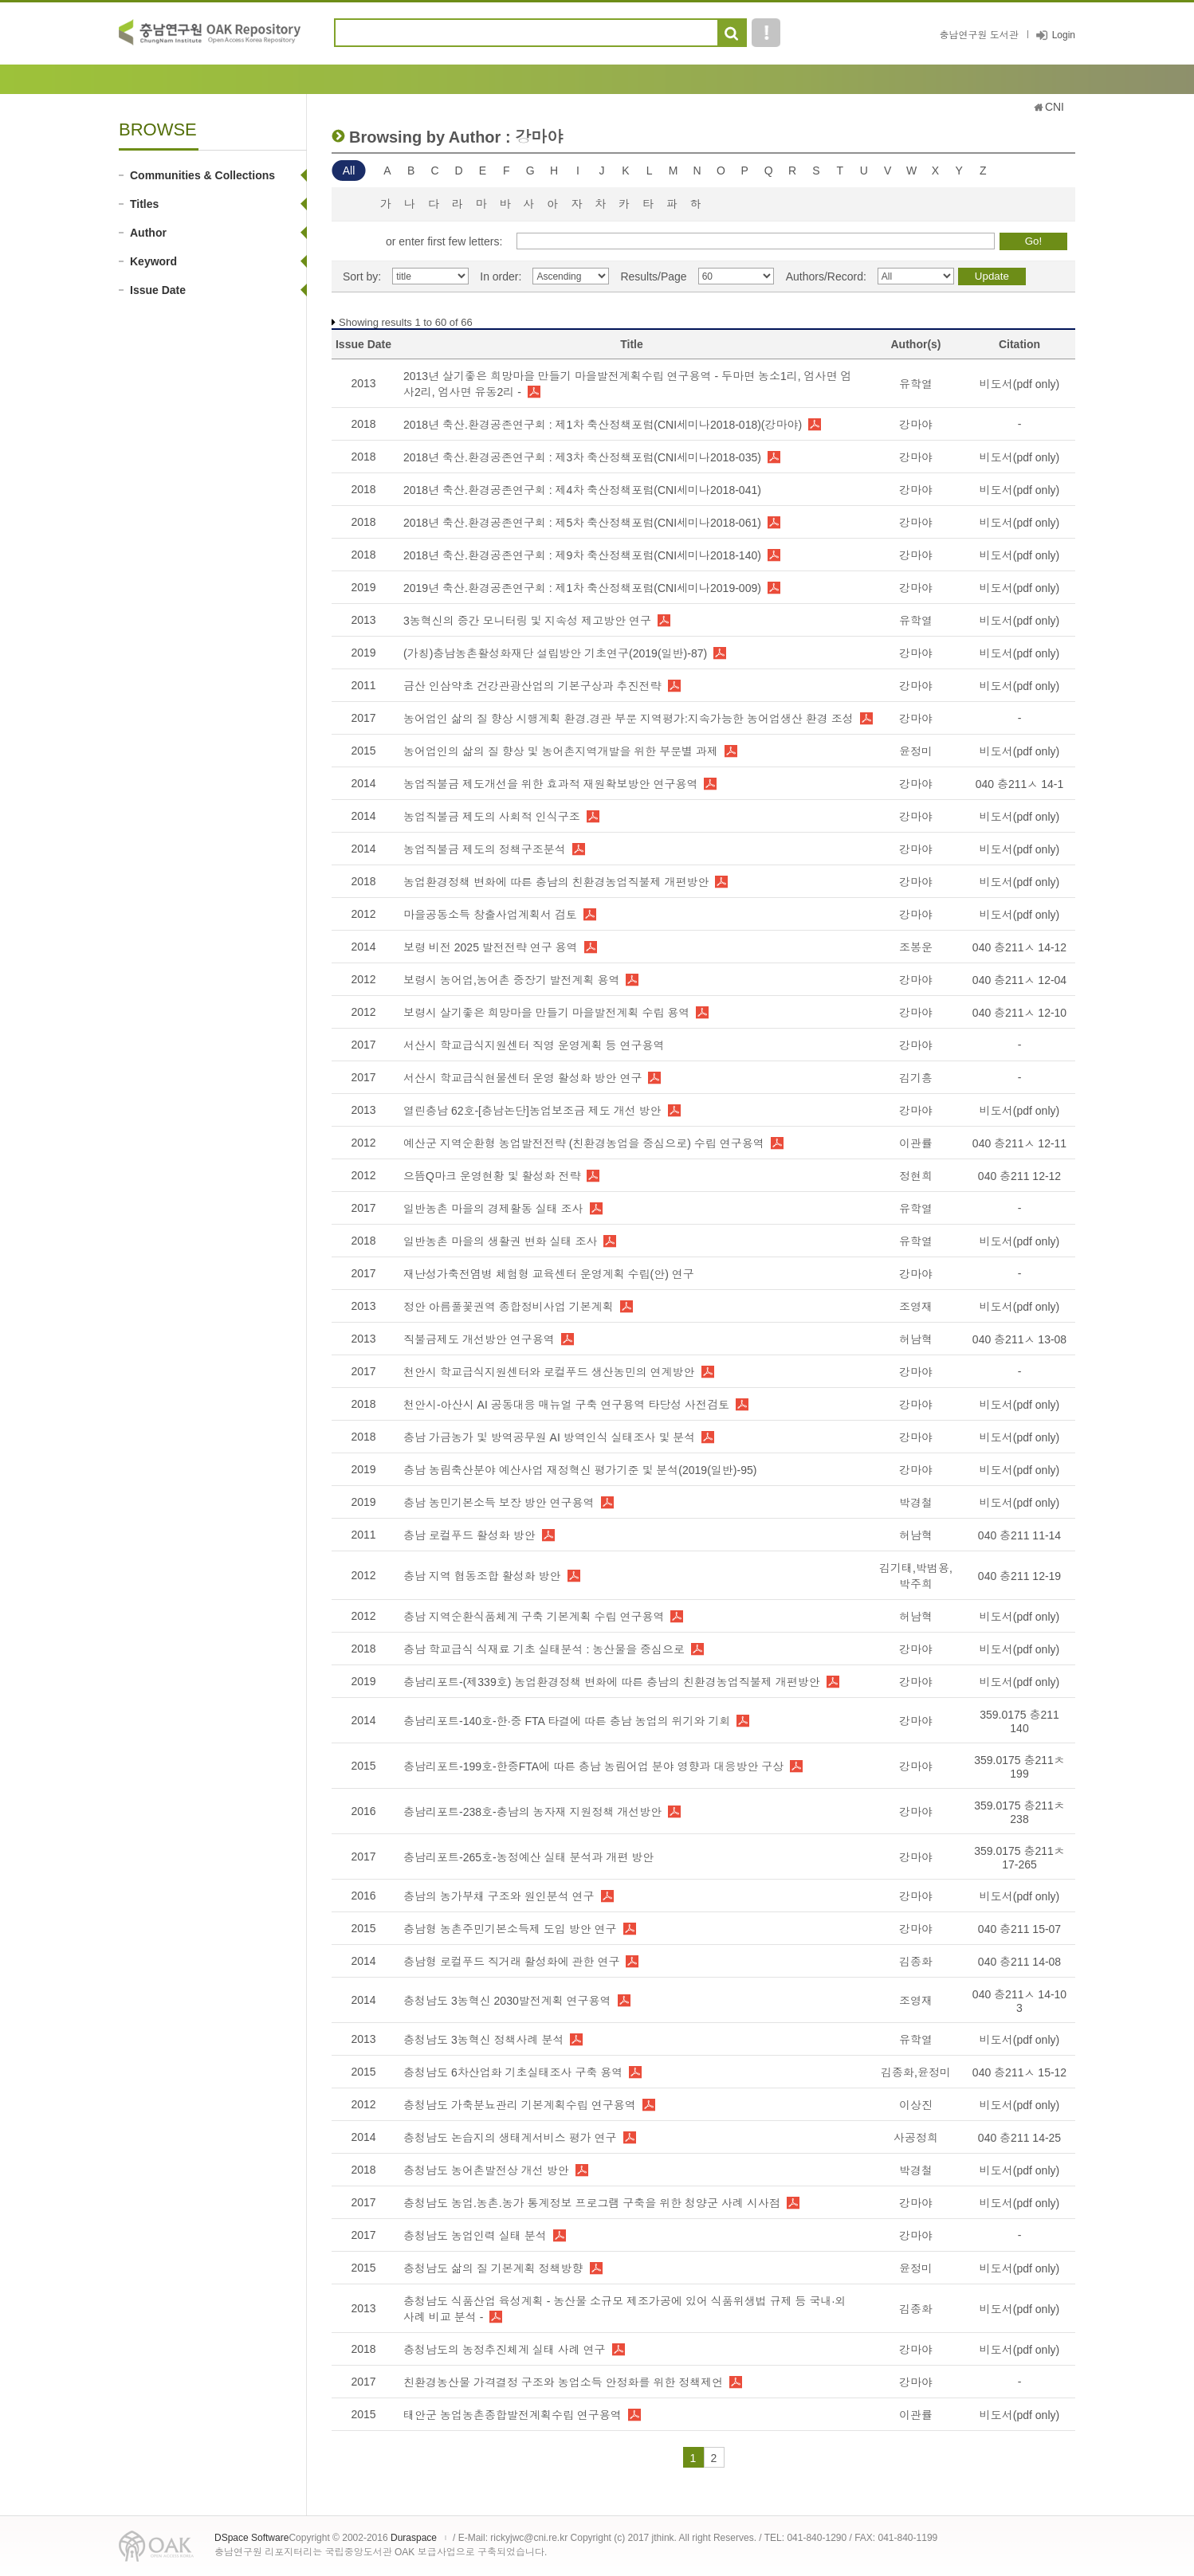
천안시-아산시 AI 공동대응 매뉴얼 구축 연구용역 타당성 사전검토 (566, 1404)
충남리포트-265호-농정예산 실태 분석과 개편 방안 (528, 1857)
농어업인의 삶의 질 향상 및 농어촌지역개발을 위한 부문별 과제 (560, 751)
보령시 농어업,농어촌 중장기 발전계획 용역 (511, 980)
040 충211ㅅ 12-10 (1019, 1012)
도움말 (766, 32)
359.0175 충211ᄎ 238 (1019, 1812)
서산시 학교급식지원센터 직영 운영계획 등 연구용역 (533, 1045)
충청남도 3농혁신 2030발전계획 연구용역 (507, 2000)
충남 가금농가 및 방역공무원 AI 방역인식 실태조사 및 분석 (549, 1437)
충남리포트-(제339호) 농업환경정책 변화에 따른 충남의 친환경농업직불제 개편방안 (611, 1682)
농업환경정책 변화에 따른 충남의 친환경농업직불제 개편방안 (556, 882)
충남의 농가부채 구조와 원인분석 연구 (499, 1896)
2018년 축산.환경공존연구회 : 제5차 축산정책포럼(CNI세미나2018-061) (582, 522)
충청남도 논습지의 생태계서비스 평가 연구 (510, 2137)
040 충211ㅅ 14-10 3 (1019, 2001)
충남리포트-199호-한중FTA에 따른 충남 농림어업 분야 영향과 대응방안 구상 (593, 1766)
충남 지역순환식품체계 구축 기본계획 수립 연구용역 (533, 1616)
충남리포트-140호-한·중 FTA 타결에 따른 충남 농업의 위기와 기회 (566, 1721)
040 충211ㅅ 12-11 (1019, 1143)
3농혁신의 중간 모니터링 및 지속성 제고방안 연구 (527, 620)
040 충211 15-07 (1019, 1929)
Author (148, 232)
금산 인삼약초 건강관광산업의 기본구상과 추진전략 (532, 686)
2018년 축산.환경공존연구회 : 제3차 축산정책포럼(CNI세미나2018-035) (582, 457)
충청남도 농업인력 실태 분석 (475, 2235)
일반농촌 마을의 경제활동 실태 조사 (493, 1208)
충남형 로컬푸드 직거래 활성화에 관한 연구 (511, 1961)
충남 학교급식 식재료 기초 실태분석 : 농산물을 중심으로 (544, 1649)
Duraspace (414, 2537)
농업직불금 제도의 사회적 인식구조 (491, 816)
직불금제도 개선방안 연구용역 (479, 1339)
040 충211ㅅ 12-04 (1019, 980)
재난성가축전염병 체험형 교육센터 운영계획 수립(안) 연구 (548, 1274)
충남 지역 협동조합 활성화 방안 (482, 1576)
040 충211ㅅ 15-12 (1019, 2072)
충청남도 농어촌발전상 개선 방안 (486, 2170)
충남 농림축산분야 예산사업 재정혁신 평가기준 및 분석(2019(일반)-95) (579, 1470)
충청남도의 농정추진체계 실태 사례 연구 (504, 2349)
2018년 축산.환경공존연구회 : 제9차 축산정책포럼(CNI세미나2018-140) (582, 555)
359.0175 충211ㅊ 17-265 (1019, 1858)
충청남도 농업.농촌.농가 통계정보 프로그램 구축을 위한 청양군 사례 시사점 (591, 2203)
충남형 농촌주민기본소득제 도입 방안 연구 (510, 1929)
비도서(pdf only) (1019, 384)
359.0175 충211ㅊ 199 (1019, 1767)
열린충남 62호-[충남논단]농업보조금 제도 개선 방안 (532, 1110)
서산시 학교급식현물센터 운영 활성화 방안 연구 (522, 1078)
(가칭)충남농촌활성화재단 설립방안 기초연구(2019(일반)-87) (555, 653)
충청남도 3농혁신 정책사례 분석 (483, 2039)
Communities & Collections (202, 175)
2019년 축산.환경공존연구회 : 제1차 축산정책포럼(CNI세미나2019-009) (582, 588)
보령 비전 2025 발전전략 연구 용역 (490, 947)
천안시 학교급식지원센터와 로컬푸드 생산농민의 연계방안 (549, 1372)
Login (1063, 35)
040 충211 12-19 (1019, 1576)
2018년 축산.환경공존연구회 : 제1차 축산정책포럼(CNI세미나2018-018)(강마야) (602, 424)
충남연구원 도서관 (978, 35)
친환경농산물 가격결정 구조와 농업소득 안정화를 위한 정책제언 (563, 2382)
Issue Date (158, 290)
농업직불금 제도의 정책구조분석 (484, 849)
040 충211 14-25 (1019, 2137)
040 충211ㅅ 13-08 (1019, 1339)
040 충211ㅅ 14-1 (1020, 784)
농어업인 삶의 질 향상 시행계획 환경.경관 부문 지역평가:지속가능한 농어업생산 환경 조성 (628, 718)
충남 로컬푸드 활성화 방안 (469, 1535)
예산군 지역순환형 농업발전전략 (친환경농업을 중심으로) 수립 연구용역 (583, 1143)
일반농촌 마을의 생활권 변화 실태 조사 (500, 1241)
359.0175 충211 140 (1019, 1721)
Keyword (153, 261)
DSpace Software (251, 2537)
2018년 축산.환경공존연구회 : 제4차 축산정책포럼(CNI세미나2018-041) (582, 490)
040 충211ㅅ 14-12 (1019, 947)
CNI (1054, 106)
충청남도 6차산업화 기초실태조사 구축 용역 (513, 2072)
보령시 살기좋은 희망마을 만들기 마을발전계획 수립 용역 (546, 1012)
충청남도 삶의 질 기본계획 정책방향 (493, 2268)
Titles (144, 204)
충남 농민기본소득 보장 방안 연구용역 (499, 1502)
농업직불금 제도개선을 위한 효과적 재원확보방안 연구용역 (550, 784)
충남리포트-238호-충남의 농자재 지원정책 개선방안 (532, 1812)
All (349, 170)
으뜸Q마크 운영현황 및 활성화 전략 (491, 1176)
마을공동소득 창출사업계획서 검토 (490, 914)
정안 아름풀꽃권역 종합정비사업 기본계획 (508, 1306)
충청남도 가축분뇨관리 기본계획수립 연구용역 (519, 2105)
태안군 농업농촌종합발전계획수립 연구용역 (512, 2415)
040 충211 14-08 (1019, 1961)
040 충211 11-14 (1019, 1535)
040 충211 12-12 (1019, 1176)
